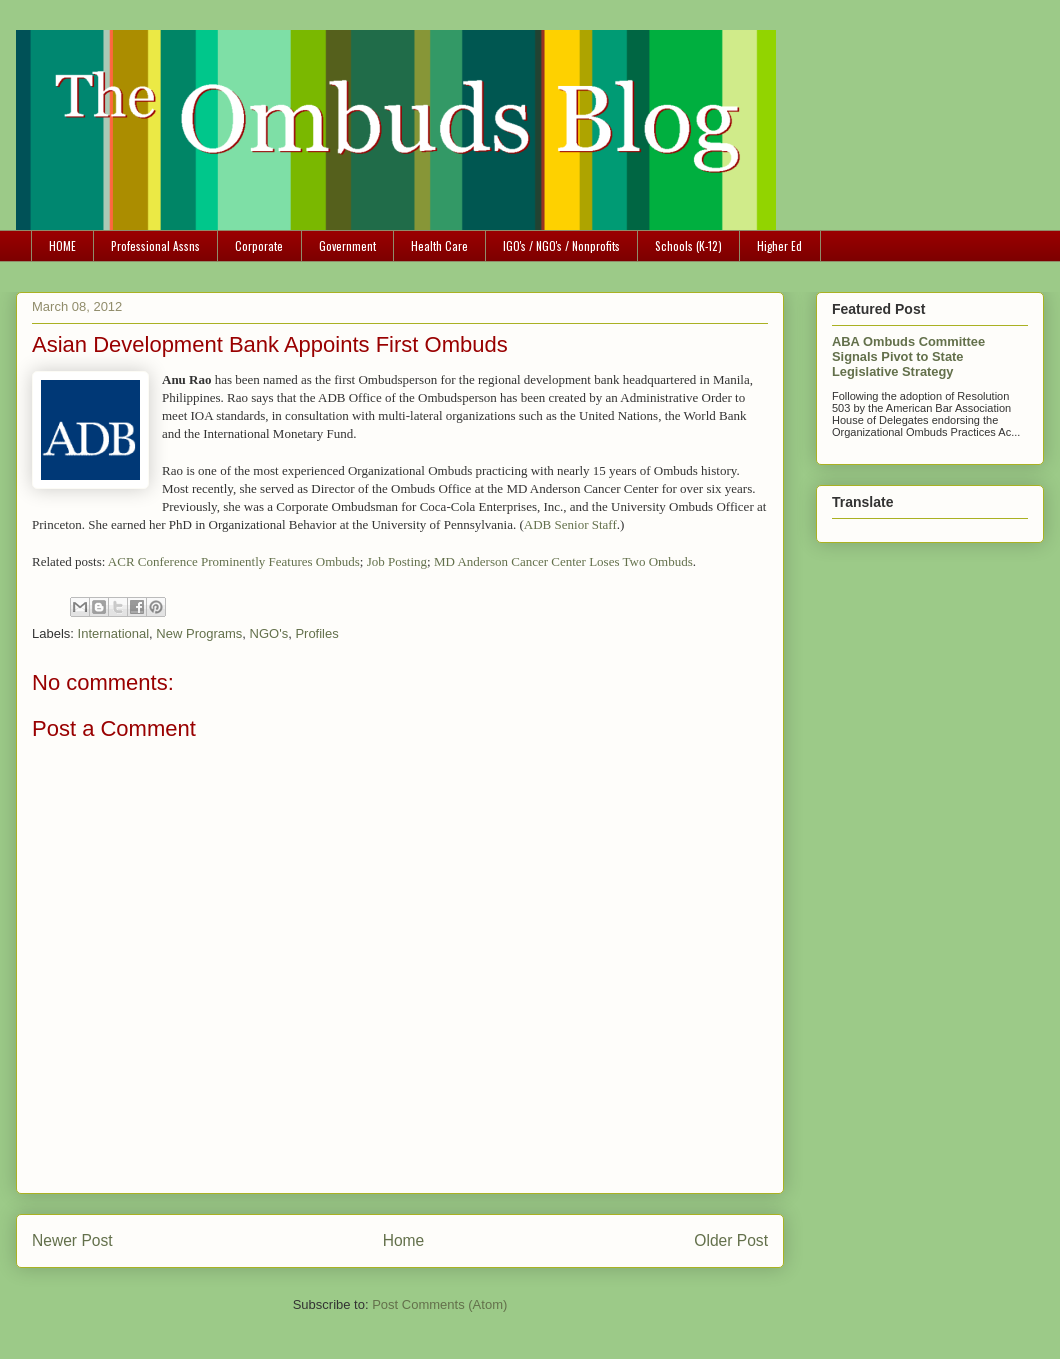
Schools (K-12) (688, 245)
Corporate (259, 245)
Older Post (731, 1240)
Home (404, 1240)
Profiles (316, 633)
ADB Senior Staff (570, 524)
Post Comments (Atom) (439, 1304)
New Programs (199, 633)
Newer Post (72, 1240)
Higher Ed (779, 245)
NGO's (269, 633)
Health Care (439, 245)
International (114, 633)
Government (347, 245)
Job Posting (397, 561)
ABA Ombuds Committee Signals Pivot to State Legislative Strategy (908, 356)
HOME (62, 245)
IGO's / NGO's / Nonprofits (561, 245)
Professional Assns (155, 245)
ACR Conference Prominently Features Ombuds (234, 561)
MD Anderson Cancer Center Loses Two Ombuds (563, 561)
